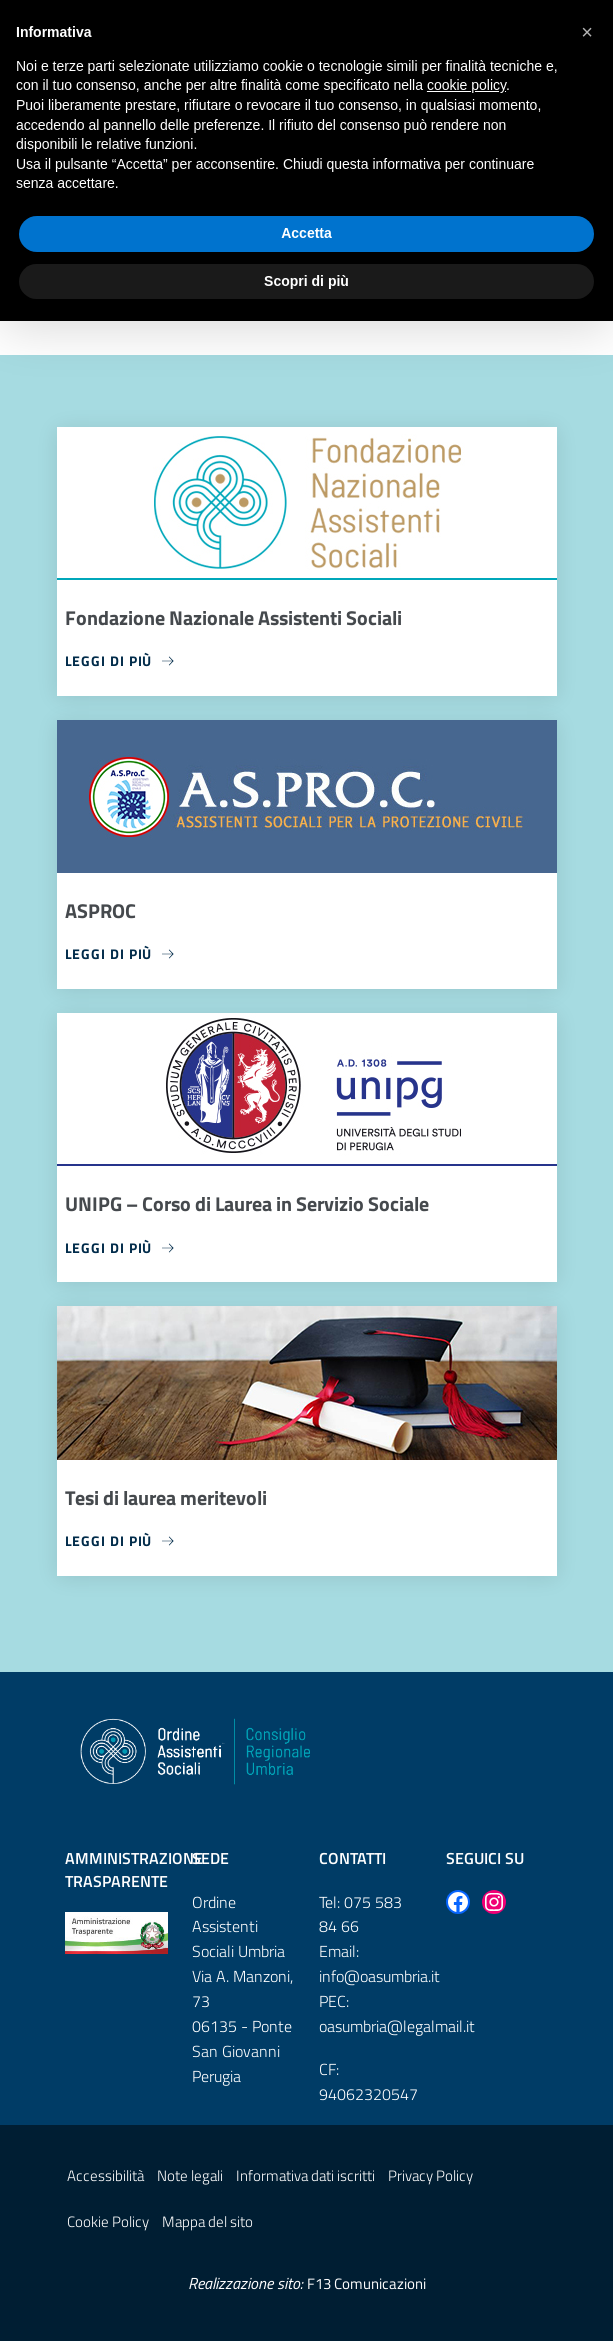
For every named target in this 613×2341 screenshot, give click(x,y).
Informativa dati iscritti (305, 2175)
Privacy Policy (430, 2175)
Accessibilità (105, 2175)
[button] (587, 32)
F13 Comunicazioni (366, 2283)
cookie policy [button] (466, 85)
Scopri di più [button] (306, 281)
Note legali (190, 2175)
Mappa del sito (207, 2221)
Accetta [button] (306, 233)
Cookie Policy (108, 2221)
